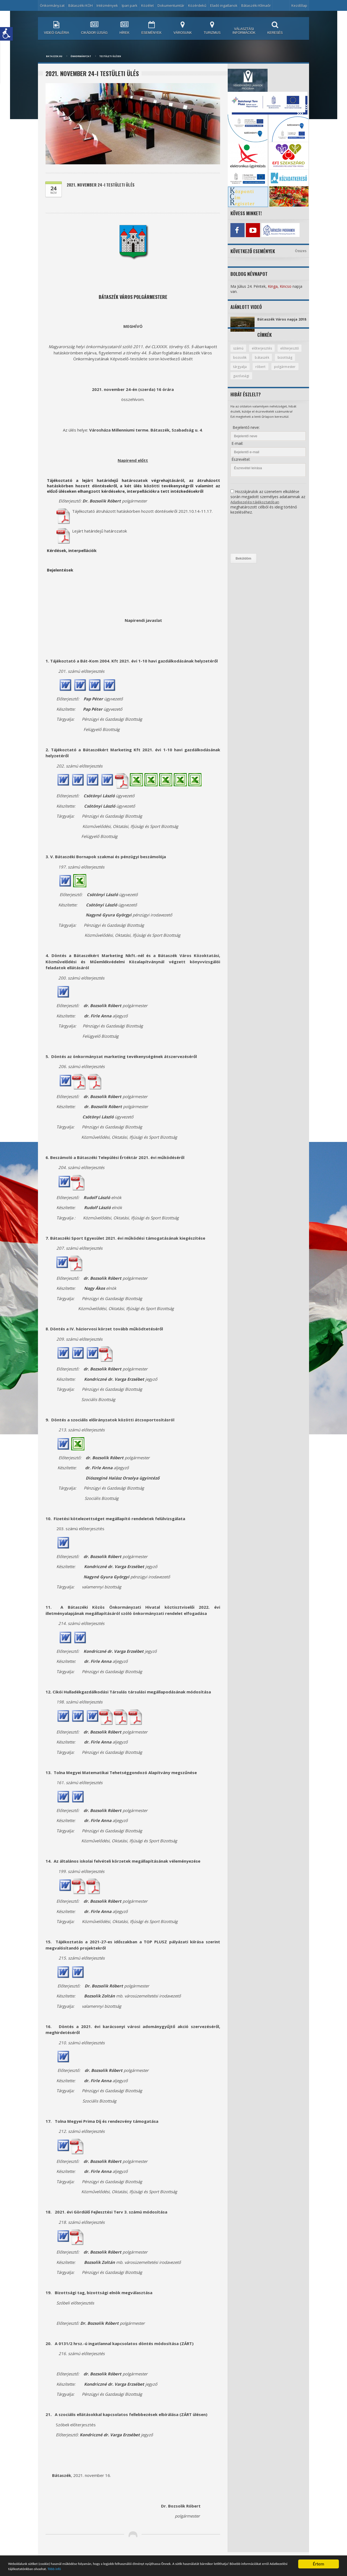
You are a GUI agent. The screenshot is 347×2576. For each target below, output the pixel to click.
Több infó (144, 2568)
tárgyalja (264, 371)
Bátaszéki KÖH (80, 5)
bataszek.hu (54, 56)
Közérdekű (197, 5)
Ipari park (129, 5)
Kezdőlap (299, 5)
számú (238, 352)
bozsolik (268, 361)
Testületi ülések (110, 56)
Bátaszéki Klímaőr (256, 5)
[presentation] (252, 539)
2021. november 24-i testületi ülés (103, 185)
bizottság (240, 371)
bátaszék (291, 361)
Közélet (147, 5)
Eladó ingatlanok (223, 5)
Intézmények (107, 5)
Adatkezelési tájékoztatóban (255, 506)
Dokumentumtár (171, 5)
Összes (300, 249)
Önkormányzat (52, 5)
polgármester (244, 380)
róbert (284, 371)
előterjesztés (263, 352)
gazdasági (272, 380)
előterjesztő (243, 361)
